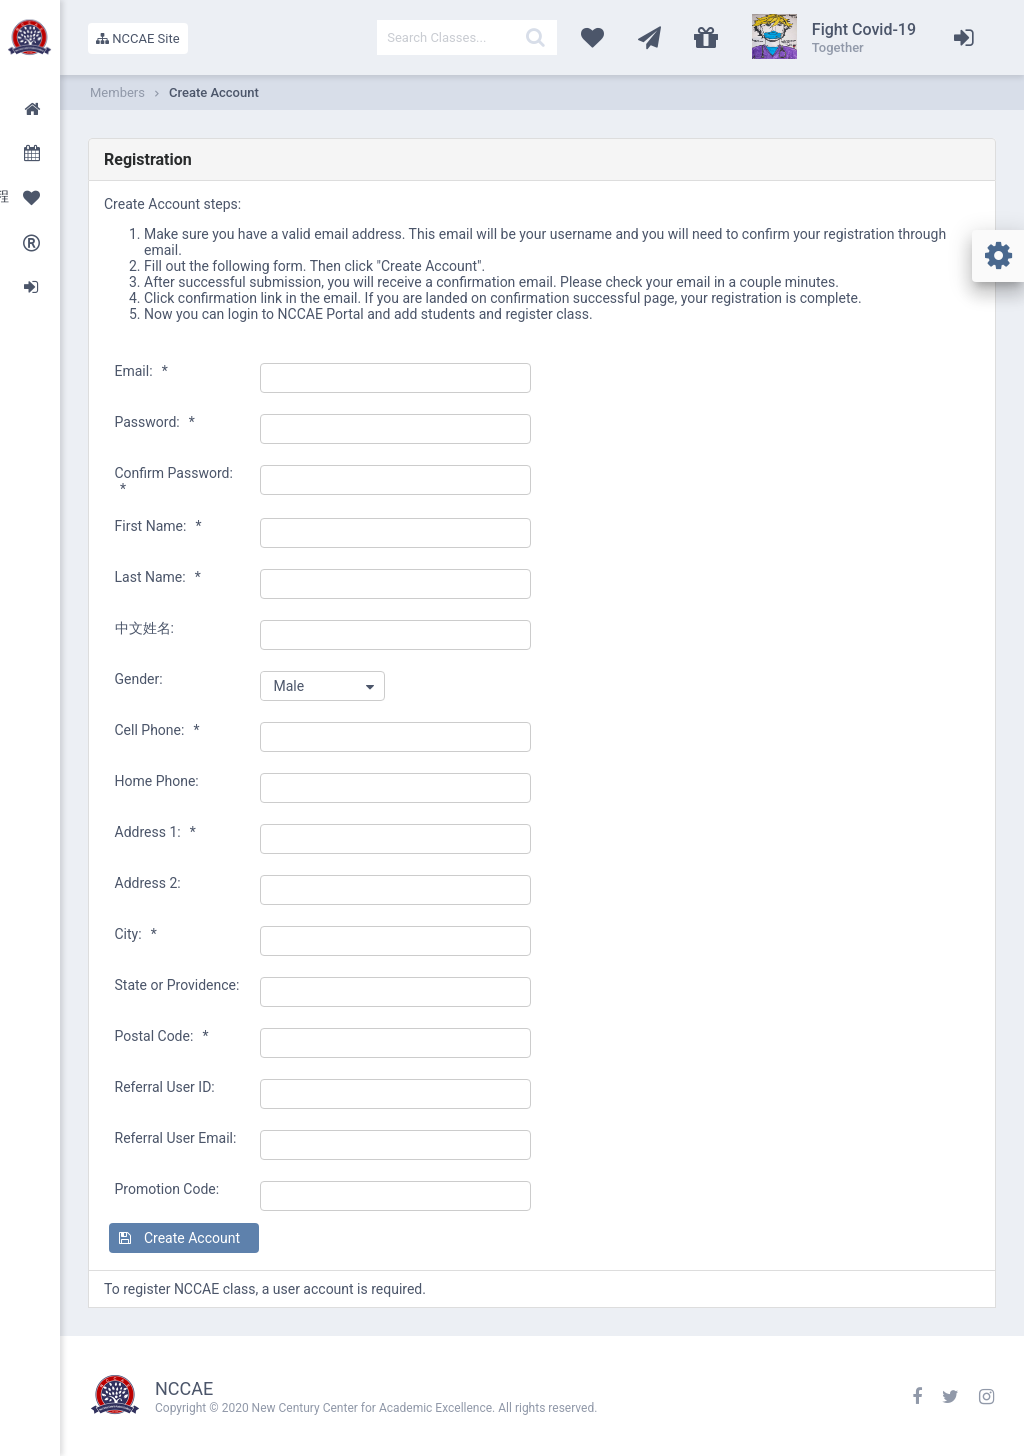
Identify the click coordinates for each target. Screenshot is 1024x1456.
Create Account (214, 92)
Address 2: (148, 883)
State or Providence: (177, 985)
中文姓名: (144, 628)
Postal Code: (162, 1036)
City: (136, 934)
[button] (184, 1238)
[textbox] (467, 37)
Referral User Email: (176, 1138)
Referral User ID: (165, 1087)
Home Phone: (157, 781)
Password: (155, 422)
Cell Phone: (157, 730)
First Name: (158, 526)
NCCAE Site (138, 38)
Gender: (139, 679)
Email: (141, 371)
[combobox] (322, 686)
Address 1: (155, 832)
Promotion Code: (167, 1189)
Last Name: (158, 577)
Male (288, 686)
